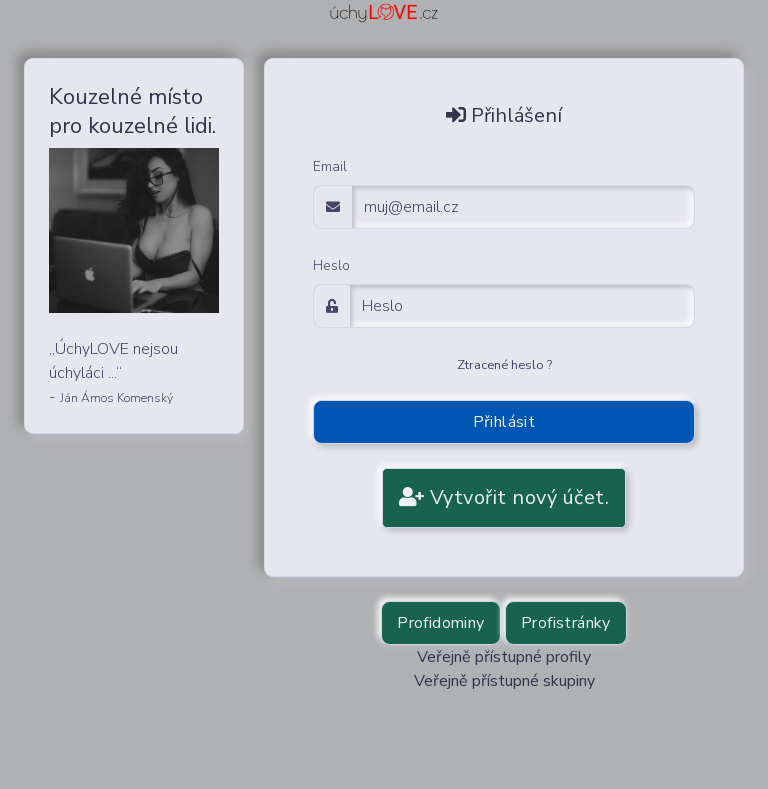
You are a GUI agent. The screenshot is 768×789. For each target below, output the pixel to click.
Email (330, 166)
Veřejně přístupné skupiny (504, 681)
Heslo (331, 265)
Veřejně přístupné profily (504, 657)
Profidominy (440, 623)
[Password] (522, 306)
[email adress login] (523, 207)
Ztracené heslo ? (504, 365)
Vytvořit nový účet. (504, 497)
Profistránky (566, 623)
